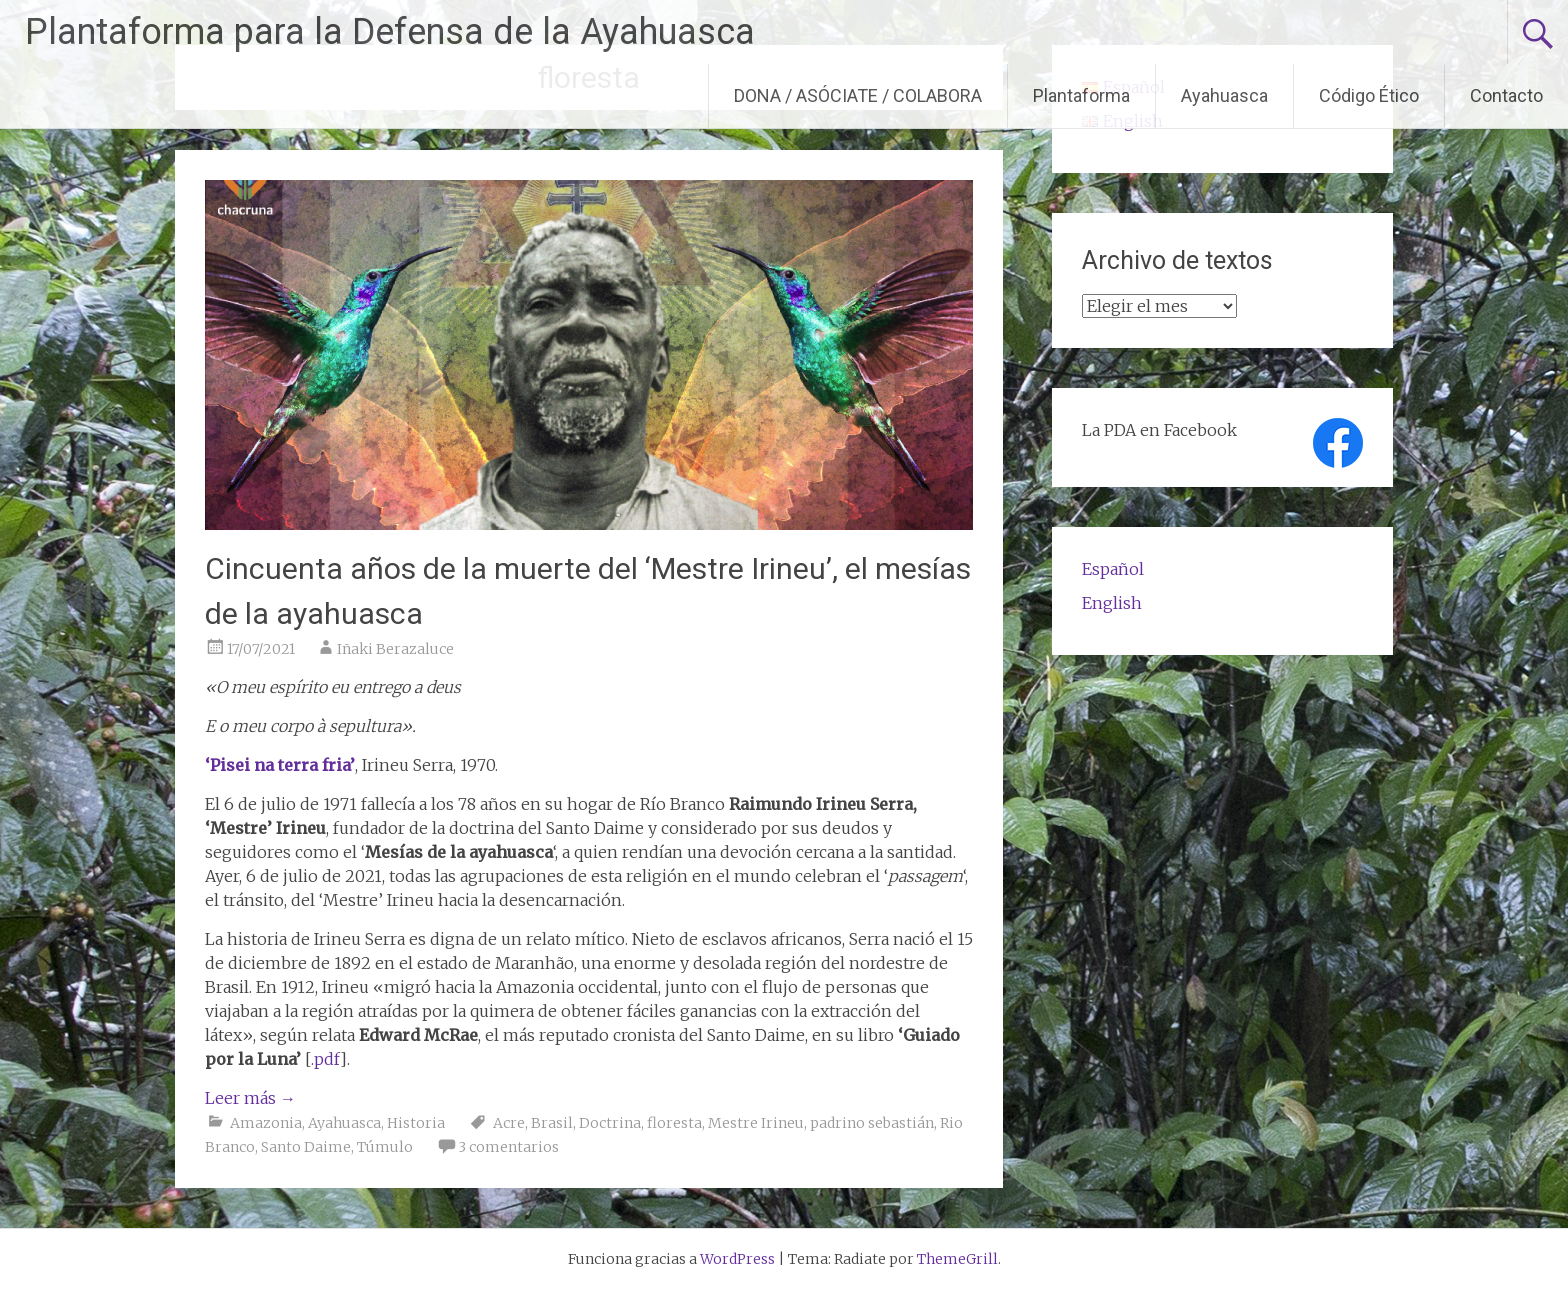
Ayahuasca (1224, 95)
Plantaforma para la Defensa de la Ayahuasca (390, 32)
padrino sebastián (872, 1123)
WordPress (737, 1259)
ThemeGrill (957, 1259)
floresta (674, 1123)
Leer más (250, 1098)
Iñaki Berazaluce (395, 649)
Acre (509, 1123)
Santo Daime (306, 1147)
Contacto (1506, 95)
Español (1113, 569)
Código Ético (1369, 95)
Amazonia (266, 1123)
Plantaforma (1081, 95)
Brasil (552, 1123)
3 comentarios (508, 1147)
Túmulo (385, 1147)
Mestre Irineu (756, 1123)
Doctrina (610, 1123)
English (1112, 603)
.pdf (325, 1059)
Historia (416, 1123)
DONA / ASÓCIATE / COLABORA (858, 95)
